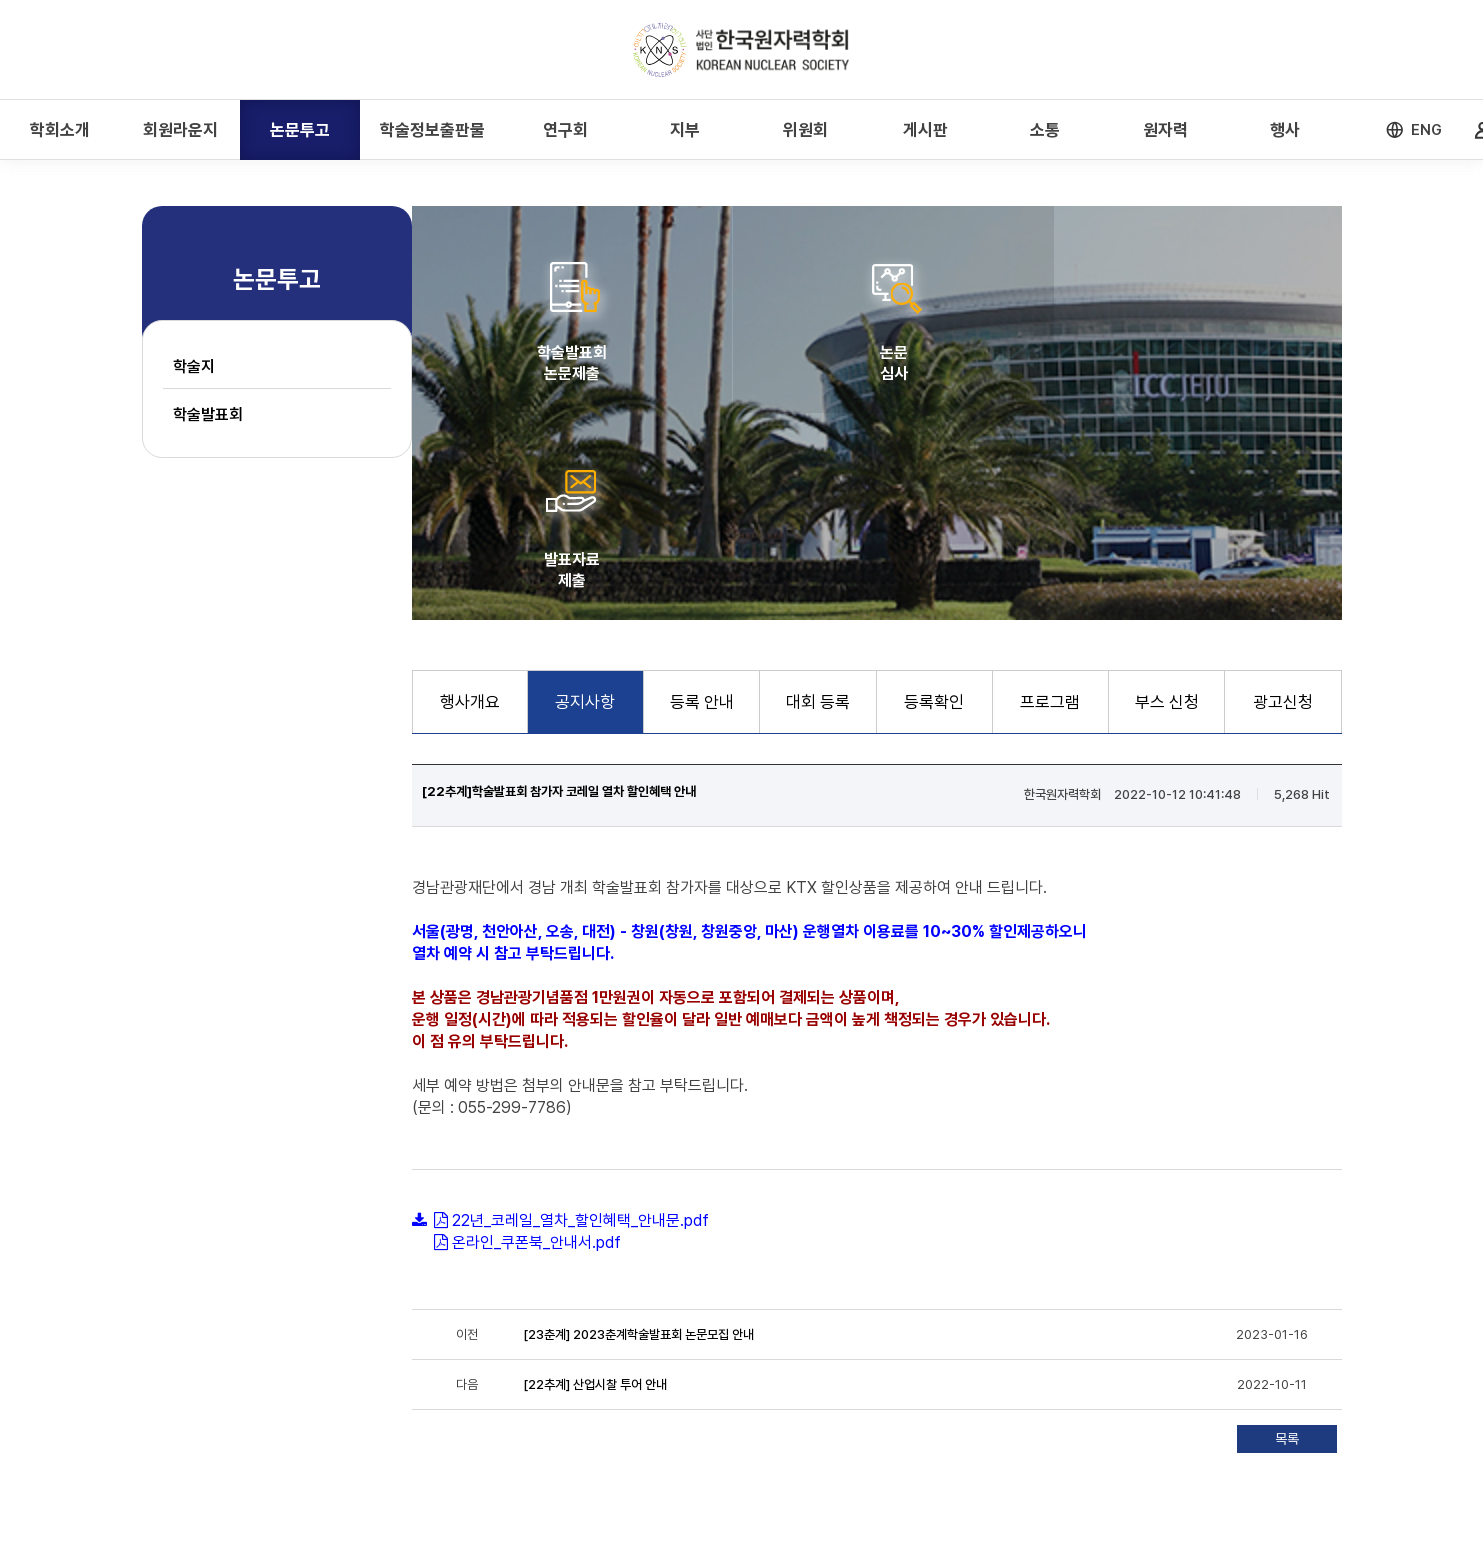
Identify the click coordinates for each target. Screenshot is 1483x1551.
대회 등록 (818, 495)
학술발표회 (208, 414)
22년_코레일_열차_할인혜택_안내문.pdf (580, 1013)
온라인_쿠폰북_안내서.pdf (536, 1035)
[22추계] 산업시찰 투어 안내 (595, 1177)
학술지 (194, 366)
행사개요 (470, 495)
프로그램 (1050, 495)
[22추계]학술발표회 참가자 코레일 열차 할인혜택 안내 (559, 584)
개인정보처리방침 (366, 1407)
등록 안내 (702, 495)
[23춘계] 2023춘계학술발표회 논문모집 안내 (638, 1127)
